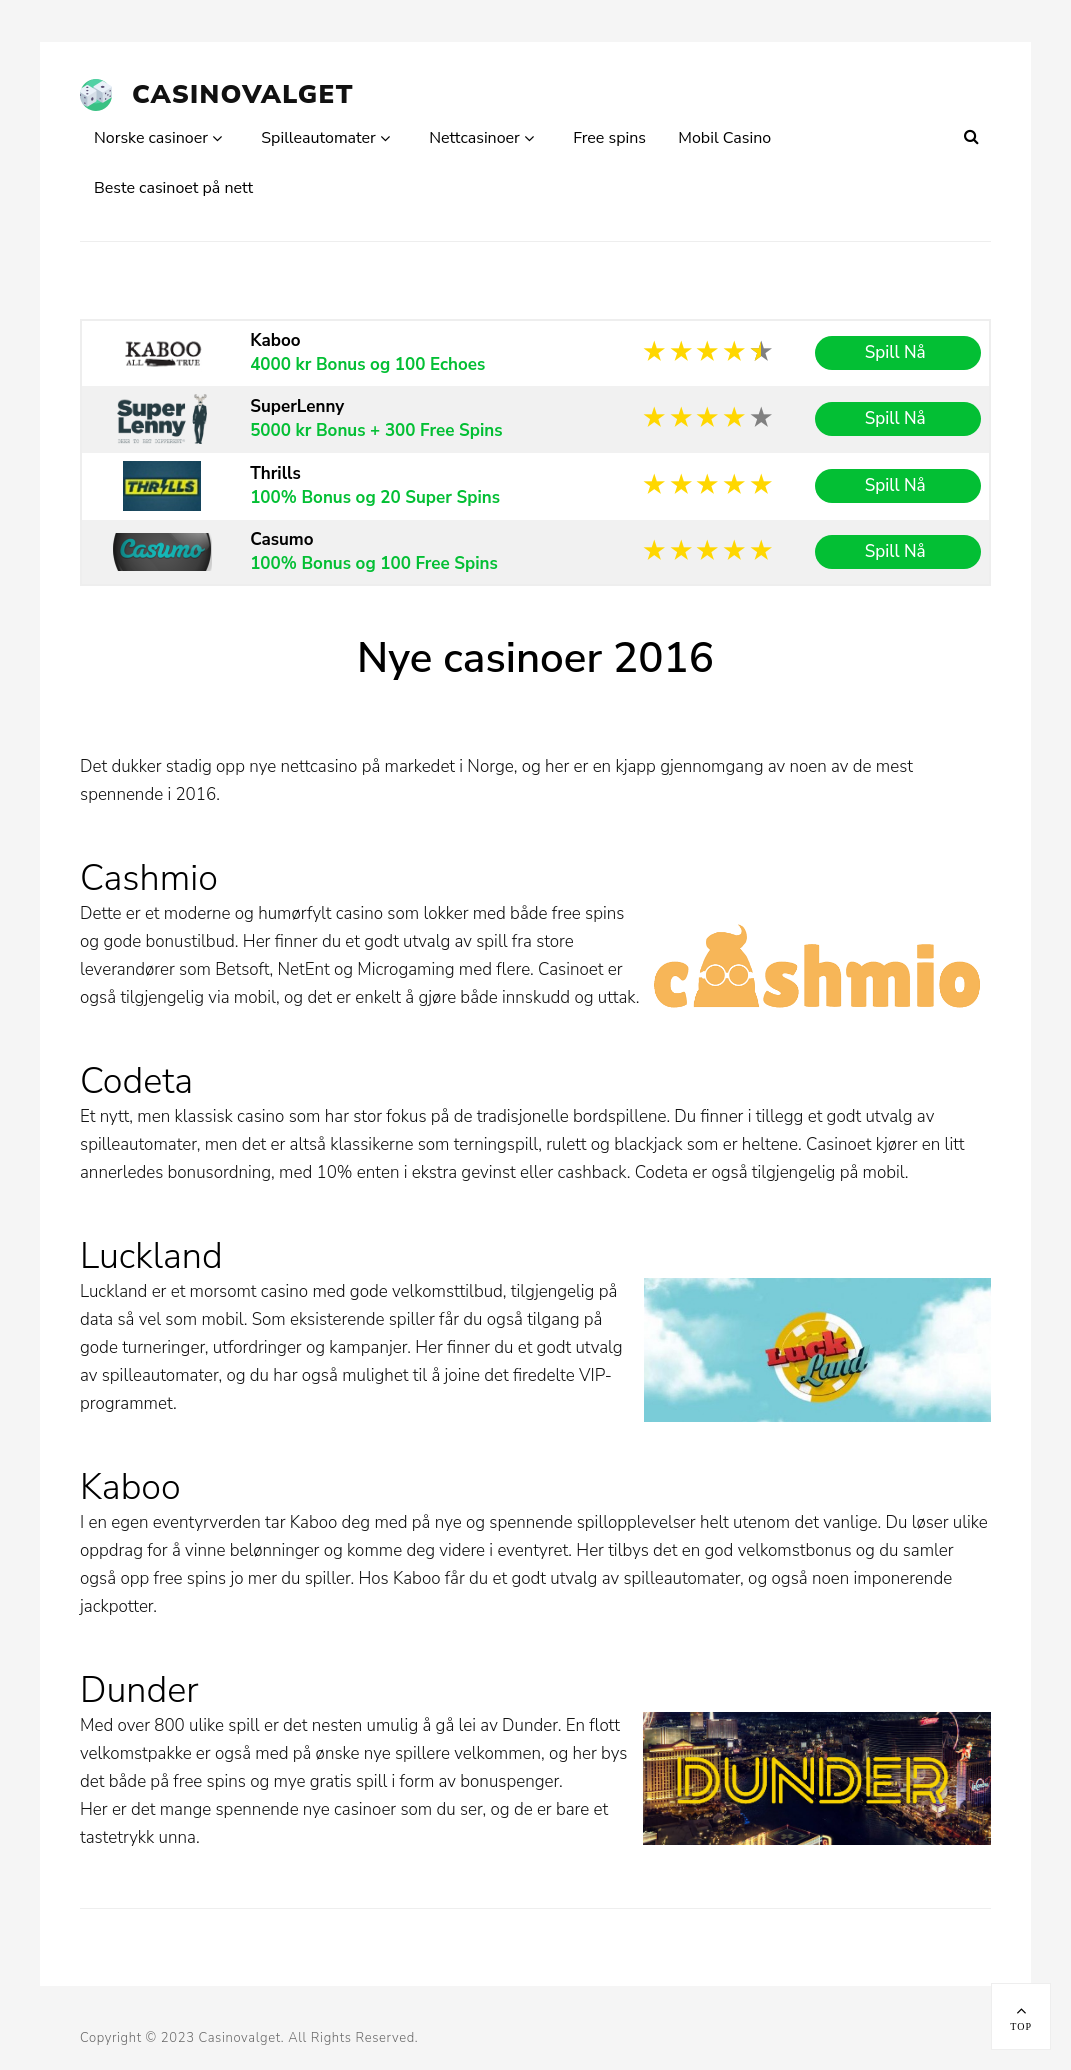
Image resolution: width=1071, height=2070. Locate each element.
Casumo (281, 539)
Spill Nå (898, 353)
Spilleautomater (318, 138)
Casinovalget (243, 94)
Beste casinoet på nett (173, 188)
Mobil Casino (724, 138)
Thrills (275, 473)
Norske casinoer (151, 138)
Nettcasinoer (474, 138)
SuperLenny (297, 406)
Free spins (609, 138)
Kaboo (275, 340)
